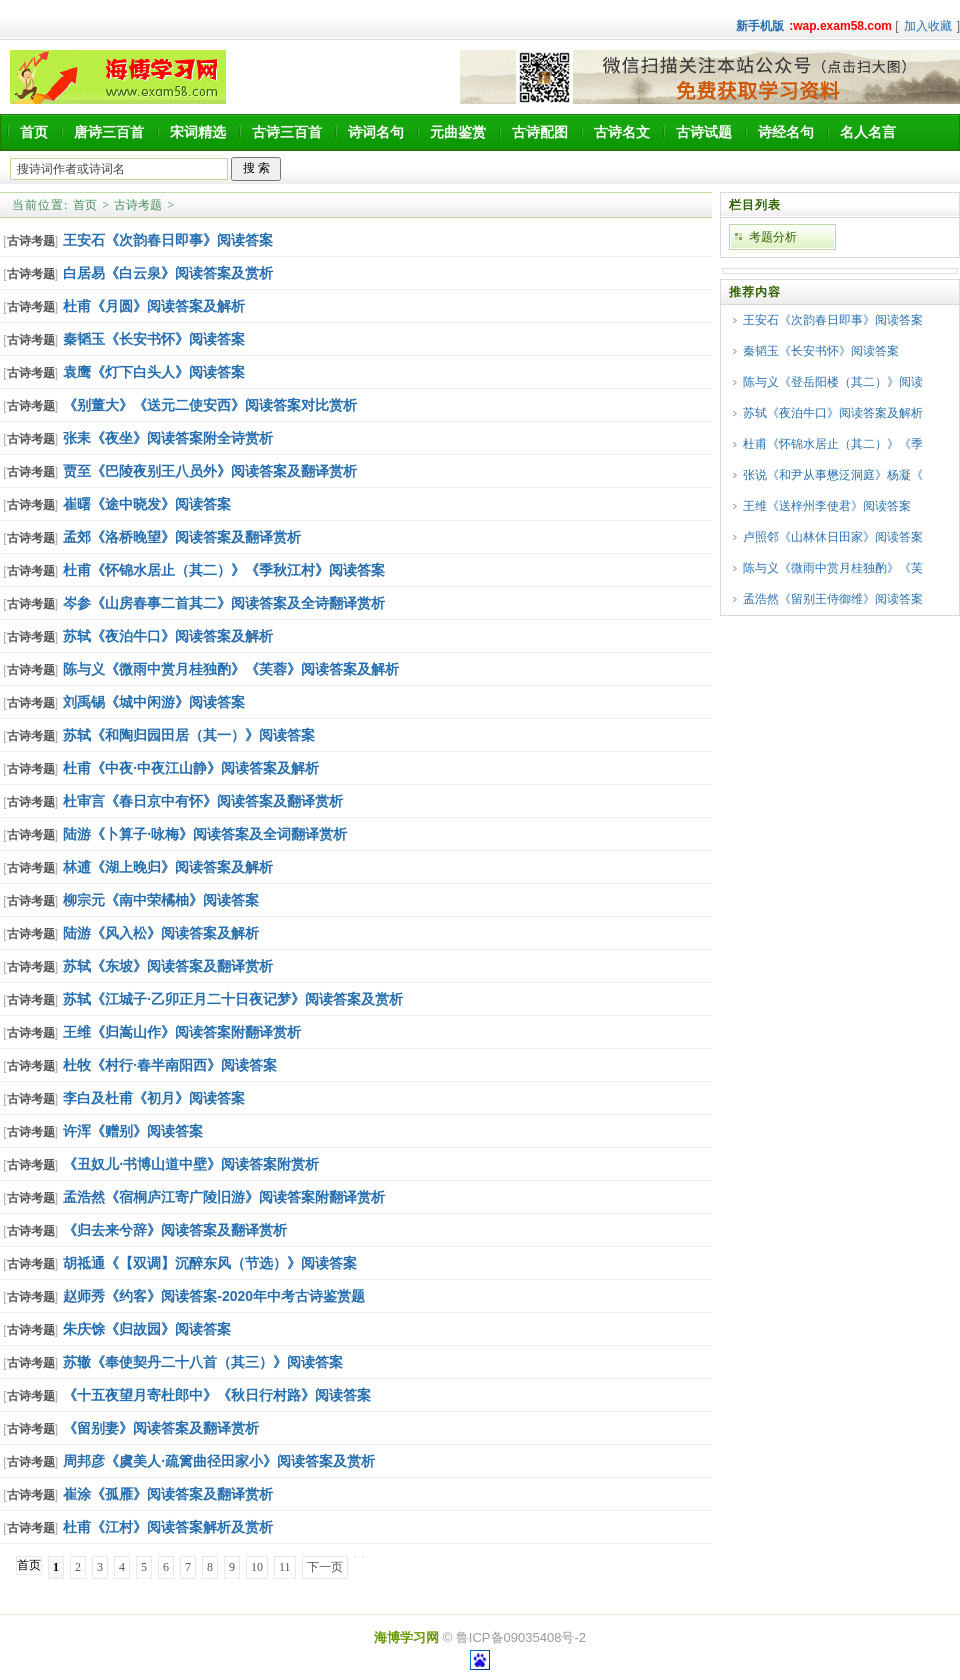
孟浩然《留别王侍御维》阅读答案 (833, 599)
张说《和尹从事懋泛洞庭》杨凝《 (833, 475)
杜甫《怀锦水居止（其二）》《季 (833, 444)
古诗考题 (138, 205)
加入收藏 (928, 26)
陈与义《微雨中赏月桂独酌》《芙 (833, 568)
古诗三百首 (287, 132)
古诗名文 (622, 132)
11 (285, 1567)
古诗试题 (704, 132)
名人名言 (868, 132)
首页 (34, 132)
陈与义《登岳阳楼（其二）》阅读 (833, 382)
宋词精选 (198, 132)
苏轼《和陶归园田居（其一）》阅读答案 (189, 735)
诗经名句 (786, 132)
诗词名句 (376, 132)
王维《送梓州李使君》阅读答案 (827, 506)
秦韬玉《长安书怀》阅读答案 (821, 351)
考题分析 (773, 237)
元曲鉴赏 (458, 132)
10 (257, 1567)
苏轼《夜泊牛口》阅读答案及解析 (833, 413)
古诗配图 (540, 132)
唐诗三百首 (109, 132)
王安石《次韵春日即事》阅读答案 (833, 320)
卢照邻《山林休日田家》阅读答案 (833, 537)
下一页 (325, 1567)
